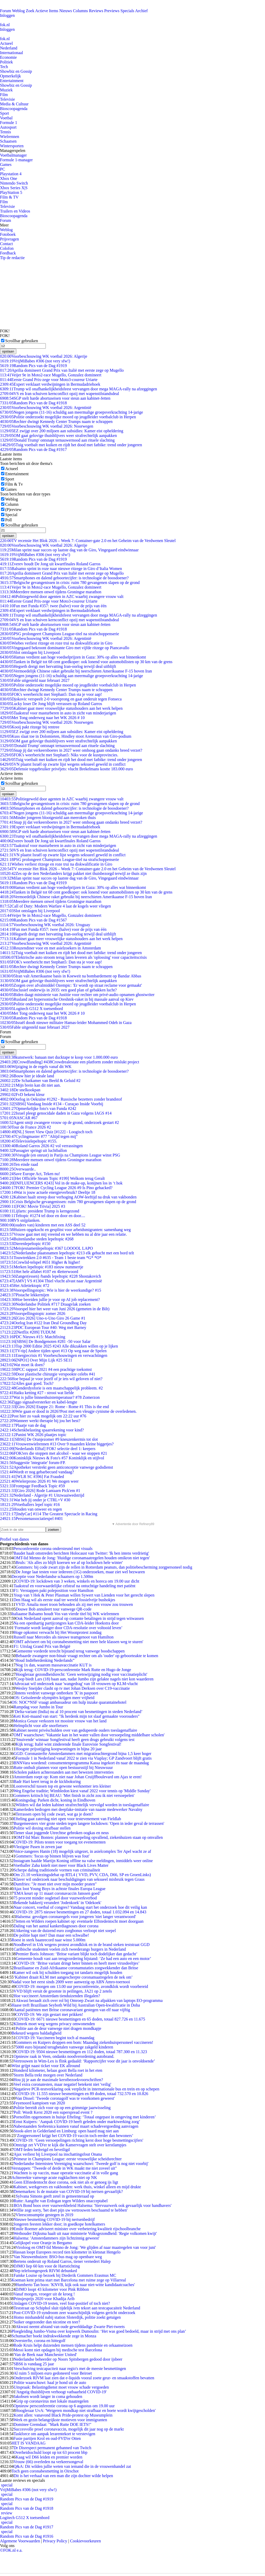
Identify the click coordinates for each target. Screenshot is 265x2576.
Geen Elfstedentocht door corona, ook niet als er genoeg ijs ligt (65, 2182)
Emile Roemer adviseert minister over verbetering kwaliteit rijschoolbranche (77, 2229)
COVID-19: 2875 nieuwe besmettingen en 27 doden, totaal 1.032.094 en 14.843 (79, 1912)
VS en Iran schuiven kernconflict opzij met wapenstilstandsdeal (59, 393)
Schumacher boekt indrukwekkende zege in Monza (53, 2336)
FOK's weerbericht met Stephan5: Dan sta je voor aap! (51, 694)
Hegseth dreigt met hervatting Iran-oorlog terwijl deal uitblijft (58, 666)
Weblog (18, 11)
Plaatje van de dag (23, 1425)
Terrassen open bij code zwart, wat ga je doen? (54, 1814)
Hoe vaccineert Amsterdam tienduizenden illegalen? (56, 1996)
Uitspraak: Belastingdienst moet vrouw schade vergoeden (61, 2387)
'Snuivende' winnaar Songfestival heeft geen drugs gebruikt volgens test (75, 1739)
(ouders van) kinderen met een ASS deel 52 (42, 1225)
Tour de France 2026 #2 (25, 1127)
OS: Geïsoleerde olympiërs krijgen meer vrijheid (53, 1697)
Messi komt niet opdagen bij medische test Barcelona (57, 2350)
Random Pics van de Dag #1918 (33, 403)
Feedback (8, 253)
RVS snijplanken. (20, 1220)
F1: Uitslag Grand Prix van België (41, 1646)
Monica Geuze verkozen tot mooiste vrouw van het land (59, 1721)
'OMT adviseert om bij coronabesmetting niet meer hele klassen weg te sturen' (78, 1642)
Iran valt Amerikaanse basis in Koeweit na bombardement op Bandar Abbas (70, 976)
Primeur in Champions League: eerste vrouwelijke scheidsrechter (67, 2159)
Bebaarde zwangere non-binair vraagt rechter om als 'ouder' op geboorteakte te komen (87, 1655)
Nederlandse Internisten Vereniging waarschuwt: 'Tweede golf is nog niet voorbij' (80, 2163)
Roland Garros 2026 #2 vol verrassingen (41, 1146)
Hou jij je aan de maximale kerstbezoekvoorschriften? (58, 2079)
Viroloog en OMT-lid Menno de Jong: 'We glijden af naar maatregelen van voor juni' (86, 2247)
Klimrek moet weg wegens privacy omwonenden (54, 2024)
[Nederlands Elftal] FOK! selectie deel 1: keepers (47, 1448)
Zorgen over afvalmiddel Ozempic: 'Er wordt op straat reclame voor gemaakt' (71, 985)
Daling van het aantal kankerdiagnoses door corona (55, 1926)
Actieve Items (46, 11)
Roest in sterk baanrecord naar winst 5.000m (48, 1940)
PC (2, 169)
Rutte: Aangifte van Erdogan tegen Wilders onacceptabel (60, 2201)
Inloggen (7, 15)
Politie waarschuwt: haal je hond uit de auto (49, 2382)
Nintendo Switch (14, 183)
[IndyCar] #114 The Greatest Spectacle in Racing (48, 1514)
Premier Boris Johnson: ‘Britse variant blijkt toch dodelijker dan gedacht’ (76, 1954)
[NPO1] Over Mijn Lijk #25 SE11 (36, 1360)
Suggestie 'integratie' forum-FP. (32, 1462)
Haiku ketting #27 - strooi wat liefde (37, 1393)
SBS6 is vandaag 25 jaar (33, 2364)
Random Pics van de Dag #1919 (33, 365)
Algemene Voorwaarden (20, 2541)
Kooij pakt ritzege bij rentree (29, 727)
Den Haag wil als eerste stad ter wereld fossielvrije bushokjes (64, 1600)
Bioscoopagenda (13, 108)
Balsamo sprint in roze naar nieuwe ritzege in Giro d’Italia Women (61, 568)
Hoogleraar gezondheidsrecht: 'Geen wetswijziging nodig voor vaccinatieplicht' (81, 1674)
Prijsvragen (9, 239)
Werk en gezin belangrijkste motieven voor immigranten (60, 2420)
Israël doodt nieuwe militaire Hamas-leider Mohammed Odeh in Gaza (65, 1022)
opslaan (8, 351)
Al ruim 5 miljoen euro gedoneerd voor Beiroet (52, 2373)
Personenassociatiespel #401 (31, 1518)
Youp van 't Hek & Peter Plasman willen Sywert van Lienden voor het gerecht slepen (83, 1595)
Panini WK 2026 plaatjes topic (33, 1434)
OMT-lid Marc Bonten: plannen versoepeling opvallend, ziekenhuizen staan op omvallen (89, 1837)
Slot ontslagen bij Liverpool (30, 652)
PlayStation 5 (11, 192)
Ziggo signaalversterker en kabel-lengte (38, 1402)
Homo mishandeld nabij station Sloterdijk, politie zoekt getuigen (67, 2317)
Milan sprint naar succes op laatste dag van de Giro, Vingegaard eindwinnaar (69, 550)
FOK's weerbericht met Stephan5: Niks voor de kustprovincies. (59, 755)
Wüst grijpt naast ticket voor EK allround (45, 2065)
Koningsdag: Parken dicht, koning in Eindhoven (55, 1800)
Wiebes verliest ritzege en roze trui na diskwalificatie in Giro (56, 643)
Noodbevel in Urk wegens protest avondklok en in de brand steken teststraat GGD (81, 1944)
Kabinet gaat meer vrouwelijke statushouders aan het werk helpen (61, 708)
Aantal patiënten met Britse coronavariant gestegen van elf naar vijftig (71, 2010)
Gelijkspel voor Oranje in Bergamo (42, 2243)
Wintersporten (12, 146)
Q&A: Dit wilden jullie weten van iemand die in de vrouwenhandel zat (72, 2466)
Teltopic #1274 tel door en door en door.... (42, 1215)
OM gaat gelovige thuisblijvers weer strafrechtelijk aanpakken (58, 435)
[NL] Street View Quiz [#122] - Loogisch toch (46, 1132)
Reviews (96, 11)
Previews (112, 11)
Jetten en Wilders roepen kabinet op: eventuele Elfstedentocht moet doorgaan (79, 1921)
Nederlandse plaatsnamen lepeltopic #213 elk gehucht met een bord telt (67, 1253)
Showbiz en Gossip (16, 71)
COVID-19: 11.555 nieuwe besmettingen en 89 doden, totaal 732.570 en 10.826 (82, 2093)
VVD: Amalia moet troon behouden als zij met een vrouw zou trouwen (74, 1604)
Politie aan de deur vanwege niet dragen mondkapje (58, 2028)
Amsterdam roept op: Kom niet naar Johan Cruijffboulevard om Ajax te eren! (77, 1777)
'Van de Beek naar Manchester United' (45, 2354)
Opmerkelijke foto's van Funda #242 (38, 1108)
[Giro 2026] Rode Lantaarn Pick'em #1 (40, 1490)
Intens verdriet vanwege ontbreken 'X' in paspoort (57, 1693)
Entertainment (12, 80)
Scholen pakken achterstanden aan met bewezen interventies (63, 1772)
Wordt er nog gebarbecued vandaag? (37, 1472)
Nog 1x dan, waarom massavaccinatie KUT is (53, 1665)
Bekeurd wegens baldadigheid (36, 2033)
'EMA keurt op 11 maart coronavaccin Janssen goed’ (57, 1893)
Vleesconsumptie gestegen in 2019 (44, 2215)
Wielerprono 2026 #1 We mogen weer (39, 1481)
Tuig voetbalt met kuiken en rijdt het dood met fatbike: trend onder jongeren (71, 445)
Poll (8, 520)
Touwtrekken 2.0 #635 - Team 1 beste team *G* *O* (50, 1257)
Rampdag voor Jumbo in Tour (38, 1707)
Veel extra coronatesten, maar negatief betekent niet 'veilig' (62, 2084)
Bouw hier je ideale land (27, 1076)
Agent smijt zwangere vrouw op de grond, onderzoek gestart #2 (59, 1122)
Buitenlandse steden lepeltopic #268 (36, 1239)
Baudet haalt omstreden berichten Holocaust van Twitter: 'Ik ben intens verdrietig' (81, 1553)
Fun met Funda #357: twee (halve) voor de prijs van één (53, 606)
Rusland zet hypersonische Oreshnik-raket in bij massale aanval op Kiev (67, 999)
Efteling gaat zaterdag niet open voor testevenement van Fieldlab (67, 1819)
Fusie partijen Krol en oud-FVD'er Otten (47, 2438)
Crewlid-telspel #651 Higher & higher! (40, 1262)
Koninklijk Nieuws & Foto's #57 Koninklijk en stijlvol (52, 1458)
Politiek (6, 62)
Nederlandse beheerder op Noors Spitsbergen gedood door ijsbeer (67, 2359)
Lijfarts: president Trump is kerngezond (39, 1211)
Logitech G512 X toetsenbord (31, 1008)
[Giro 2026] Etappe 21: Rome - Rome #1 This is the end (54, 1406)
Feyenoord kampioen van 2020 (39, 2103)
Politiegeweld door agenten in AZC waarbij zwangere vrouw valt (61, 596)
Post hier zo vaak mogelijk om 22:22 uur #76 (43, 1416)
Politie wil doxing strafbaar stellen (41, 1828)
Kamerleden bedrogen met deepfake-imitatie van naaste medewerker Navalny (77, 1809)
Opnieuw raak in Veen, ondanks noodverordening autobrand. (63, 2056)
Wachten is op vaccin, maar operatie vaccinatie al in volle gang (65, 2173)
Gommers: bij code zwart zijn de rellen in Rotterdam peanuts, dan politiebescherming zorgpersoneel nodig (104, 1567)
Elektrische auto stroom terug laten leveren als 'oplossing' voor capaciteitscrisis (73, 957)
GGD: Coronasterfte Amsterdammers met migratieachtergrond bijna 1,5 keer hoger (82, 1753)
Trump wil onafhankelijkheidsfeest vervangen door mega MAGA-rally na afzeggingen (78, 389)
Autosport (8, 127)
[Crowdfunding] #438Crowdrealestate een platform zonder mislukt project (69, 1062)
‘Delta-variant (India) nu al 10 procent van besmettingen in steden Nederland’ (77, 1711)
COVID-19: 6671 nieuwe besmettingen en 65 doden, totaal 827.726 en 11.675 (80, 2019)
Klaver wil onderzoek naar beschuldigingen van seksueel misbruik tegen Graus (78, 1879)
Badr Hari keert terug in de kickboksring (46, 1781)
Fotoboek (8, 234)
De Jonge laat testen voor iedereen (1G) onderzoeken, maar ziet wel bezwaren (80, 1572)
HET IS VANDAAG (28, 2443)
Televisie (7, 99)
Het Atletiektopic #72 (24, 1285)
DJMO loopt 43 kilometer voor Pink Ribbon (52, 2289)
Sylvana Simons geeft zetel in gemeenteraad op (55, 2196)
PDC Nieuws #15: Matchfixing (32, 1337)
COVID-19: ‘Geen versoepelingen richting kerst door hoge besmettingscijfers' (78, 2140)
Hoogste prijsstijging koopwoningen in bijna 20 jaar (59, 1749)
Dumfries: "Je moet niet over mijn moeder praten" (55, 1884)
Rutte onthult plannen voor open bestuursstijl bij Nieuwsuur (63, 1767)
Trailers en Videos (15, 211)
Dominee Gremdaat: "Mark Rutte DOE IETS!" (52, 2424)
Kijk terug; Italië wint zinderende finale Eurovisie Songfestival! (68, 1744)
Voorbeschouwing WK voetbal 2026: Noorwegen (46, 426)
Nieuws (65, 11)
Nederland (8, 48)
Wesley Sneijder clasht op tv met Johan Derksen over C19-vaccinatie (73, 1688)
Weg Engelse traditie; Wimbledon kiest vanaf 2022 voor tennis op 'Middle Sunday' (81, 1791)
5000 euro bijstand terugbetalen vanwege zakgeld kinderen (64, 2047)
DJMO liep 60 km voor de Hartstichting (46, 2266)
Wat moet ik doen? (22, 1365)
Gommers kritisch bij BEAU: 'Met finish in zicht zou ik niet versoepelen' (73, 1795)
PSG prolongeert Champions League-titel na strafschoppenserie (59, 634)
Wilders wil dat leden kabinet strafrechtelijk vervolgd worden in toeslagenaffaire (82, 1805)
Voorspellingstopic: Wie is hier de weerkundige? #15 (50, 1290)
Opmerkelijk (10, 76)
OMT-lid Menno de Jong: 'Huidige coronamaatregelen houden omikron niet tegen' (81, 1558)
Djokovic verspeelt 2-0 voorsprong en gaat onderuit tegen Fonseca (61, 699)
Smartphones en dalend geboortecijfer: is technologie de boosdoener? (64, 578)
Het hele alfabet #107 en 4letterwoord (39, 1271)
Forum (5, 11)
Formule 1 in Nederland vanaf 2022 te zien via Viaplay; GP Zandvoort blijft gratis (84, 1758)
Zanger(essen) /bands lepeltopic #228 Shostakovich (50, 1276)
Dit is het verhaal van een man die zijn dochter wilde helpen (63, 2475)
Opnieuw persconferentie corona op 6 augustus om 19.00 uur (64, 2406)
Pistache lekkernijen (24, 1295)
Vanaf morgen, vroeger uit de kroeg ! (44, 2294)
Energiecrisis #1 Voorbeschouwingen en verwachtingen (53, 1355)
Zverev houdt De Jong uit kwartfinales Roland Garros (50, 564)
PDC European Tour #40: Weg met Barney (43, 1327)
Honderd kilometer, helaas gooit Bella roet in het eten (57, 2070)
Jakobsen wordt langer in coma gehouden (47, 2396)
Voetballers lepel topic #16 (30, 1504)
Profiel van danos (14, 1539)
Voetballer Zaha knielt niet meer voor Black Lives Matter (60, 1865)
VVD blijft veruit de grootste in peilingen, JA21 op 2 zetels (62, 1991)
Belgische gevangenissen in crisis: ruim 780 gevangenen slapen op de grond (69, 582)
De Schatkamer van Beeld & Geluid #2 (40, 1080)
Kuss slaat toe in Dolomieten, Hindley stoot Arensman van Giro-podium (65, 736)
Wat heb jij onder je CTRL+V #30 (35, 1500)
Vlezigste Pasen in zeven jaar (37, 1847)
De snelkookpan (20, 1090)
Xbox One (8, 178)
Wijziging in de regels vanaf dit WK (35, 1066)
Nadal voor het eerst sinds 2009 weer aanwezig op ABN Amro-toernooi (70, 1982)
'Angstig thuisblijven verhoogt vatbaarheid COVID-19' (61, 2392)
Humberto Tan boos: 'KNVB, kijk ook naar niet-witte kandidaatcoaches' (75, 2284)
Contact (6, 244)
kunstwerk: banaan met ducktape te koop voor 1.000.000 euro (59, 1057)
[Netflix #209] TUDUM (28, 1332)
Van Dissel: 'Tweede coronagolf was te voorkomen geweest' (65, 2098)
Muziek (6, 90)
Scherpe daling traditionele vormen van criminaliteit (56, 1870)
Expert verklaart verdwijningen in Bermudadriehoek (50, 384)
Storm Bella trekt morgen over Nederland (47, 2075)
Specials (127, 11)
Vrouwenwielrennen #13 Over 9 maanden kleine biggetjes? (57, 1444)
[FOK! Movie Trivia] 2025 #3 (32, 1206)
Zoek (30, 11)
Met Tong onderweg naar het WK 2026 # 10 (42, 717)
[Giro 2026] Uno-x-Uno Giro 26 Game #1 (42, 1318)
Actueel (6, 43)
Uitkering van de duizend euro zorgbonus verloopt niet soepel (64, 1930)
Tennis (5, 132)
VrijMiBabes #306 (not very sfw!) (35, 361)
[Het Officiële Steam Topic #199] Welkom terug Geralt (52, 1178)
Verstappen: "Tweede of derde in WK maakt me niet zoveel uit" (64, 2168)
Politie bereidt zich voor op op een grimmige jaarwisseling (62, 2107)
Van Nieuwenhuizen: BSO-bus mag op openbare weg (57, 2257)
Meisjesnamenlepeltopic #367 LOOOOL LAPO (46, 1248)
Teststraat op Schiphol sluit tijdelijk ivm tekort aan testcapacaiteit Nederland (76, 2308)
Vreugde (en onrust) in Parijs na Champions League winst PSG (60, 1155)
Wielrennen (9, 136)
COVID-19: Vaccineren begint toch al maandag (55, 2038)
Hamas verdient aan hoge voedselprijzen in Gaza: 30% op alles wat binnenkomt (73, 657)
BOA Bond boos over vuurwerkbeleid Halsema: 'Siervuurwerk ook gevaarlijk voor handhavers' (92, 2205)
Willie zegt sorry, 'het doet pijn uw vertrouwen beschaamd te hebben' (70, 2210)
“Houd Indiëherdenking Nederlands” (43, 1660)
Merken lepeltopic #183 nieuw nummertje (41, 1267)
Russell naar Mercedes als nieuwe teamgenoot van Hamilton (63, 1637)
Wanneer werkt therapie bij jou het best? (40, 1420)
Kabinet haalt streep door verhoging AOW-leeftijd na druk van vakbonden (68, 1197)
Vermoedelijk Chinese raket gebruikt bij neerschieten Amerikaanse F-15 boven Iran (76, 671)
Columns (80, 11)
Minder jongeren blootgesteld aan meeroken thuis (48, 817)
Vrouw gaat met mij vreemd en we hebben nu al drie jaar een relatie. (63, 1234)
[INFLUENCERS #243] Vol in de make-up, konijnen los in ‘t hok (61, 1183)
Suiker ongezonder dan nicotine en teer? (46, 2322)
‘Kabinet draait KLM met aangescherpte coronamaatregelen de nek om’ (72, 1977)
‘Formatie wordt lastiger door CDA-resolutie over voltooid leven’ (67, 1628)
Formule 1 (8, 122)
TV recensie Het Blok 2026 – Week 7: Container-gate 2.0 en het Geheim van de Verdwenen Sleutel (88, 540)
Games (5, 164)
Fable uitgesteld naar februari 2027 (34, 680)
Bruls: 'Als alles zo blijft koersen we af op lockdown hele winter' (69, 1562)
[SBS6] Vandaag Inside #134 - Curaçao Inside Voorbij (51, 1104)
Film (4, 94)
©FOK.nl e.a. (11, 2550)
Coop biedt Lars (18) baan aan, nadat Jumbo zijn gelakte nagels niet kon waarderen (84, 1679)
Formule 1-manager (16, 160)
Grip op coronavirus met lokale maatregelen (52, 2401)
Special (11, 515)
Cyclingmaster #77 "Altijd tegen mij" (39, 1136)
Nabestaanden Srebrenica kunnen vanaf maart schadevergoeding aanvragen (75, 2126)
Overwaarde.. (18, 1169)
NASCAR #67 (19, 1118)
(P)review (13, 509)
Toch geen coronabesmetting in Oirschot (44, 2471)
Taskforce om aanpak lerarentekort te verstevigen (54, 2434)
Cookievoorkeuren (85, 2541)
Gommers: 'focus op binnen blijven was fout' (52, 1856)
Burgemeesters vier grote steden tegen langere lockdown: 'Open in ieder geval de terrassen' (88, 1823)
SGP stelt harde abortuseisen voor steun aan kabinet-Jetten (55, 398)
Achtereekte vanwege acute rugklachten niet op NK (54, 2177)
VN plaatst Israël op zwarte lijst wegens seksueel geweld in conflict (63, 764)
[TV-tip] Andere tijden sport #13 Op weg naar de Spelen (53, 1351)
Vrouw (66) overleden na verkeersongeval (48, 2462)
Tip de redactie (12, 257)
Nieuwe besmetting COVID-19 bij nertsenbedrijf (54, 2219)
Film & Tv (14, 484)
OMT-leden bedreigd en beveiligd (41, 2149)
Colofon (6, 248)
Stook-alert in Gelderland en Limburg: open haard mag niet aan (66, 2131)
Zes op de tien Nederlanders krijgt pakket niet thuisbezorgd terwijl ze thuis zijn (73, 873)
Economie (8, 57)
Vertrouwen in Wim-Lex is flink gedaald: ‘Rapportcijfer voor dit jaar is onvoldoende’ (84, 2061)
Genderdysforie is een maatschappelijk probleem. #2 (51, 1388)
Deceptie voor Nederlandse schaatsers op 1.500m (52, 1576)
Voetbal (6, 118)
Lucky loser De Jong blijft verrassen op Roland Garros (51, 703)
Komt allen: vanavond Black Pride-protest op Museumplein (62, 2415)
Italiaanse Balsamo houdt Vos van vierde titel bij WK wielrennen (65, 1614)
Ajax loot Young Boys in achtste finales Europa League (59, 1888)
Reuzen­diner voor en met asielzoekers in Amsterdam (50, 948)
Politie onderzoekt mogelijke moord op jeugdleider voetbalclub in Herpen (68, 417)
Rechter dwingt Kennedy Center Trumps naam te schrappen (56, 421)
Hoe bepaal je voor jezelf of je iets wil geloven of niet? (51, 1379)
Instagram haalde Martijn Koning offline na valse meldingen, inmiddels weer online (83, 1860)
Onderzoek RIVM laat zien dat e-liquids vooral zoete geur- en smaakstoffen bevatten (83, 2378)
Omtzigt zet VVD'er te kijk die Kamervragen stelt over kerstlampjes (69, 2145)
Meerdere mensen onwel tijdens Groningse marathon (50, 592)
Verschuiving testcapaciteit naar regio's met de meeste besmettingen (69, 2368)
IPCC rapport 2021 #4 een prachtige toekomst (46, 1369)
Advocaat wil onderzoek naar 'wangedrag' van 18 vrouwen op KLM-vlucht (75, 1683)
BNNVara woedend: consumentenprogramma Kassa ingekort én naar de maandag (81, 1763)
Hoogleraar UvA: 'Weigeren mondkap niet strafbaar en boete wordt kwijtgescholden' (86, 2410)
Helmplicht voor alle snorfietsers (40, 1725)
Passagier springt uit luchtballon (33, 1150)
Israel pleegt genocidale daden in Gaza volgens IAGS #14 (56, 1113)
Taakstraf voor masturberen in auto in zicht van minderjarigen (58, 713)
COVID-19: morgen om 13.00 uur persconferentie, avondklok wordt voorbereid (82, 1986)
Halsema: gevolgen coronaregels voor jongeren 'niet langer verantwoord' (76, 1916)
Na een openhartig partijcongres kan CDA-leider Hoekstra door (66, 1623)
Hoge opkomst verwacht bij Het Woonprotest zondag (57, 1632)
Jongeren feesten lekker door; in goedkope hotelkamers (59, 2224)
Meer (4, 225)
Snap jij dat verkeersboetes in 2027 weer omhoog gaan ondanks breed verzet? (71, 750)
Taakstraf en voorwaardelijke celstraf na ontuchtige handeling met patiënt (74, 1586)
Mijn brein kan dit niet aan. (30, 1085)
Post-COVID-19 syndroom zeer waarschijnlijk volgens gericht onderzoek (74, 2312)
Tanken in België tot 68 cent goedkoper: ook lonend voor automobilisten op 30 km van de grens (86, 662)
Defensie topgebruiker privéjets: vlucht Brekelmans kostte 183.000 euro (66, 769)
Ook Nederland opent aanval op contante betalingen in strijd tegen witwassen (80, 1618)
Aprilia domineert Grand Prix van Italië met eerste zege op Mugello (62, 370)
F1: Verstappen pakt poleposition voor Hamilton (53, 1590)
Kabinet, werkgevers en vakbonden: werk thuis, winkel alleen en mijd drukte (77, 2187)
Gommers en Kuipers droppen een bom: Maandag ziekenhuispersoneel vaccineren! (84, 2042)
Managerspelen (12, 150)
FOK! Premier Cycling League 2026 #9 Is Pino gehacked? (56, 1187)
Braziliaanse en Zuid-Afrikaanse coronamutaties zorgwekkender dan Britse (75, 1968)
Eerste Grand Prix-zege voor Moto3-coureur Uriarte (49, 379)
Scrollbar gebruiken (21, 341)
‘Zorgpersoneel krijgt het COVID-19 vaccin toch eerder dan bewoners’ (74, 2135)
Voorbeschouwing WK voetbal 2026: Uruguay (45, 925)
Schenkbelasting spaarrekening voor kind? (42, 1430)
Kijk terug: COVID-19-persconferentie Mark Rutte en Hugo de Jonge (73, 1669)
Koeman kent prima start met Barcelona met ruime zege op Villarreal (68, 2280)
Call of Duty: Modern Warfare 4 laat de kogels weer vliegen (55, 906)
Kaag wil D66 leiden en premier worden (49, 2457)
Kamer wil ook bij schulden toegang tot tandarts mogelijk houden (67, 1972)
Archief (141, 11)
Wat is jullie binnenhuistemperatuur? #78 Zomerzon (50, 1397)
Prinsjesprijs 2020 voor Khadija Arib (44, 2298)
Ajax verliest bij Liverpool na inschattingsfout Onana (57, 2154)
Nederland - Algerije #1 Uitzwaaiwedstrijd (42, 1495)
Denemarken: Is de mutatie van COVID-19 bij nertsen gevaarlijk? (68, 2191)
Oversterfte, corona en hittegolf (39, 2340)
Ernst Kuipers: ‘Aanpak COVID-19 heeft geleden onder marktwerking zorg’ (76, 2121)
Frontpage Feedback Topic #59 (32, 1486)
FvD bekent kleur (22, 1094)
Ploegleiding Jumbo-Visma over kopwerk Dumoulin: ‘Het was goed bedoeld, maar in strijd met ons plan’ (98, 2331)
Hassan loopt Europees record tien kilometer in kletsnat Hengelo (66, 2252)
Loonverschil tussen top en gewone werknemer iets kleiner (62, 1786)
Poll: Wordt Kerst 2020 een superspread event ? (52, 2112)
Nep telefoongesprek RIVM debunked (45, 2270)
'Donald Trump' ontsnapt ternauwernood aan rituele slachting (57, 440)
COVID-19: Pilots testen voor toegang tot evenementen (59, 1842)
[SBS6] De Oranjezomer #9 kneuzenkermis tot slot (49, 1439)
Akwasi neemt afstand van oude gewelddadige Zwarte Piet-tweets (70, 2326)
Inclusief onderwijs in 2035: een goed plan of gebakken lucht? (58, 990)
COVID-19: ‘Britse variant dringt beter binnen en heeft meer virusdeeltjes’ (77, 1963)
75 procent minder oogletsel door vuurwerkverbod (55, 1898)
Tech (4, 66)
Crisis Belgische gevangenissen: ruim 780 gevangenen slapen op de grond (68, 1201)
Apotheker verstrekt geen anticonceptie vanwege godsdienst (56, 1467)
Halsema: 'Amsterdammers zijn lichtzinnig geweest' (56, 2238)
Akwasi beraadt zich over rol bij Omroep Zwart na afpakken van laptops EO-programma (89, 2000)
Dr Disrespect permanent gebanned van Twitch (52, 2448)
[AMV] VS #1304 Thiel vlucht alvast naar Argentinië (51, 1281)
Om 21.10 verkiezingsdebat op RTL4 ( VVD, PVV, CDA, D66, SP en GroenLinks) (82, 1874)
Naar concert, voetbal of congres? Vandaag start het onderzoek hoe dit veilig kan (80, 1907)
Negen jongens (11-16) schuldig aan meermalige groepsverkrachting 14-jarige (71, 412)
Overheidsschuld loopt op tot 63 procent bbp (50, 2452)
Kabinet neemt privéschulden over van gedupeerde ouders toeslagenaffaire (75, 1730)
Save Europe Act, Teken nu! (30, 1174)
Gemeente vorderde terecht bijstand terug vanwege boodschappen (70, 1651)
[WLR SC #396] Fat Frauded (32, 1476)
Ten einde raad (19, 1164)
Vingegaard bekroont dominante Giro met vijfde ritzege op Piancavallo (64, 648)
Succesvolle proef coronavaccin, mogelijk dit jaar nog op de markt (68, 2429)
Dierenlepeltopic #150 (25, 1243)
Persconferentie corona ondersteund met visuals (53, 1548)
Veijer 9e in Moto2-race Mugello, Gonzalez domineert (50, 375)
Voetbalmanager (13, 155)
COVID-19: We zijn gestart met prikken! (49, 2014)
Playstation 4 (10, 174)
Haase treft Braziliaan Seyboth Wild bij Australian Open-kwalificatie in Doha (75, 2005)
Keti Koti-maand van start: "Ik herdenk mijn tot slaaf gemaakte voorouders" (76, 1716)
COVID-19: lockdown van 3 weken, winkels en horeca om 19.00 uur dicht (77, 1581)
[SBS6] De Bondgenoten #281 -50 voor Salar (45, 1341)
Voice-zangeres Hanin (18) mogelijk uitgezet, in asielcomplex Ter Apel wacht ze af (82, 1851)
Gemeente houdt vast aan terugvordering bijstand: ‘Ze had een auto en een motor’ (83, 1958)
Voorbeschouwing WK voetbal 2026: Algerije (43, 356)
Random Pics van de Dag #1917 (33, 449)
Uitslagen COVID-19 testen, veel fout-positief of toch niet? (60, 2303)
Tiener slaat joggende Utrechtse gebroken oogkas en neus (61, 1833)
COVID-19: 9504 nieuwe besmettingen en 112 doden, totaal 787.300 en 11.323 (81, 2052)
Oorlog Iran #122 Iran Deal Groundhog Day (43, 1323)
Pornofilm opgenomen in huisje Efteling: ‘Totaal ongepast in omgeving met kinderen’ (84, 2117)
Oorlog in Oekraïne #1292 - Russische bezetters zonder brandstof (61, 1099)
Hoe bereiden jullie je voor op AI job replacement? (50, 1299)
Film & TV (9, 197)
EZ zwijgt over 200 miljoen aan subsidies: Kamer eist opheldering (61, 431)
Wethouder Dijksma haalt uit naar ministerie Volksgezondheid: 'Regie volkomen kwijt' (85, 2233)
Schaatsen (8, 141)
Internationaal (11, 52)
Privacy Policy (55, 2541)
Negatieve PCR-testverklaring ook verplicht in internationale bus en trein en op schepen (86, 2089)
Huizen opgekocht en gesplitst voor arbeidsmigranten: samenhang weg (65, 1229)
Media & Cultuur (14, 104)
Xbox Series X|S (13, 188)
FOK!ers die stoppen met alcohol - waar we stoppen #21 (53, 1453)
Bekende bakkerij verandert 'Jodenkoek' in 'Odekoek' (57, 1902)
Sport (4, 113)
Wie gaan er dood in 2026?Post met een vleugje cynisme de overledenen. (68, 1411)
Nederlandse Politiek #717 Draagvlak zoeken (45, 1304)
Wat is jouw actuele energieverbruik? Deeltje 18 (47, 1192)
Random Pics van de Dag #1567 (33, 920)
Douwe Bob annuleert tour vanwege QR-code (53, 1609)
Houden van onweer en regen (31, 1509)
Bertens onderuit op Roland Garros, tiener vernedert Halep (62, 2261)
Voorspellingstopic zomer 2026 (32, 1313)
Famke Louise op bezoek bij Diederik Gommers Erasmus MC (64, 2275)
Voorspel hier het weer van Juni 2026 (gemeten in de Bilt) (54, 1309)
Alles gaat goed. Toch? (27, 1383)
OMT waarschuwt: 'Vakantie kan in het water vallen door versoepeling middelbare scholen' (89, 1735)
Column (12, 504)
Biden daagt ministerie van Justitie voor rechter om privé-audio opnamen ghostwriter (77, 994)
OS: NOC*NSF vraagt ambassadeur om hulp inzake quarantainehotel (68, 1702)
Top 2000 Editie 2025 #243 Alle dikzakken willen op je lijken (59, 1346)
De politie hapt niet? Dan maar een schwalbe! (51, 1935)
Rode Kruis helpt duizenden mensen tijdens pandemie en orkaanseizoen (72, 2345)
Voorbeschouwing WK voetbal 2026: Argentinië (45, 407)
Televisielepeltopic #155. (28, 1141)
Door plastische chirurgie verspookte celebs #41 (47, 1374)
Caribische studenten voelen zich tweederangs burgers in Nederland (69, 1949)
